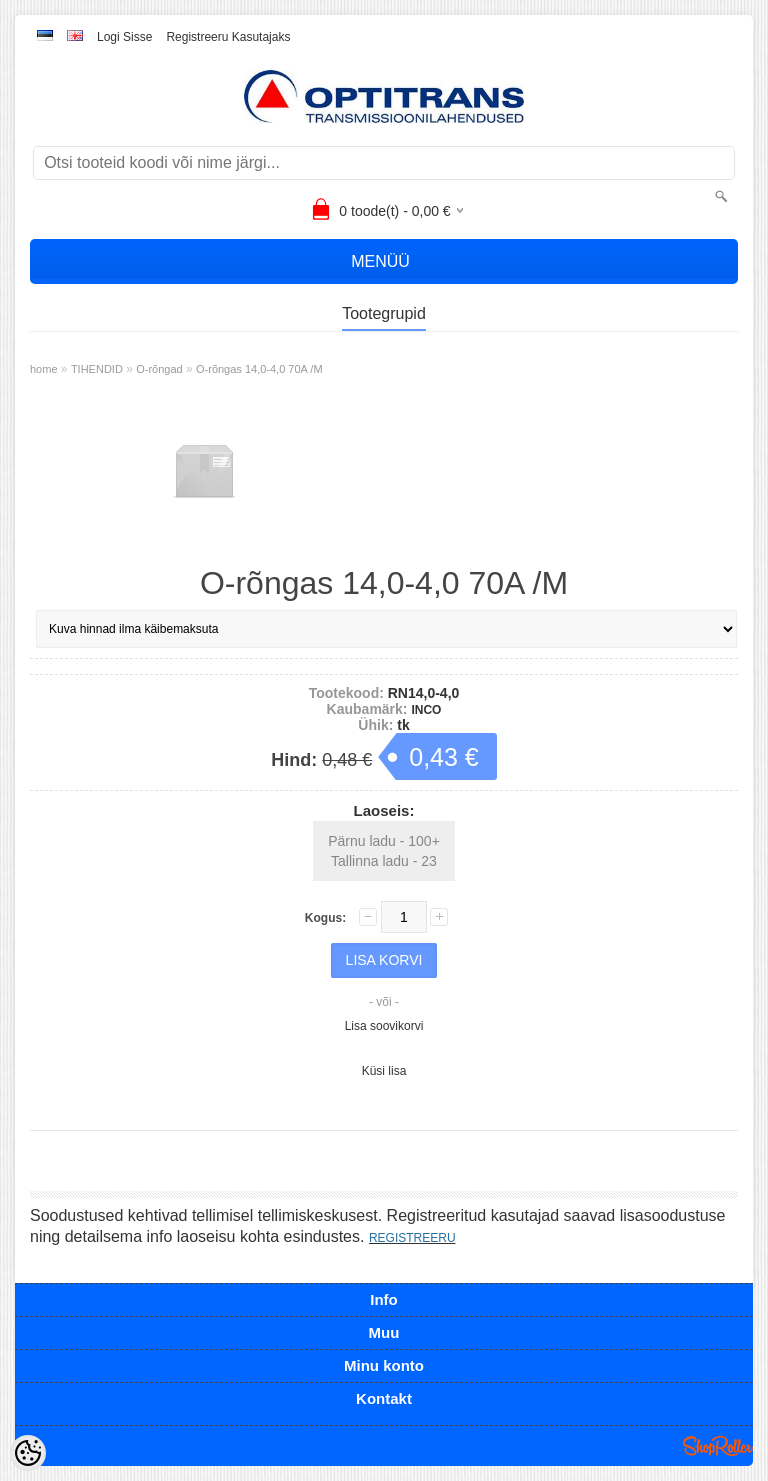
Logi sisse (124, 37)
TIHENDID (97, 369)
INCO (426, 710)
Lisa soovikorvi (384, 1026)
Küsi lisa (384, 1071)
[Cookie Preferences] (28, 1453)
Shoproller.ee (718, 1446)
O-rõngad (159, 369)
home (44, 369)
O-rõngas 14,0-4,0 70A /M (259, 369)
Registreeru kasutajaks (228, 37)
